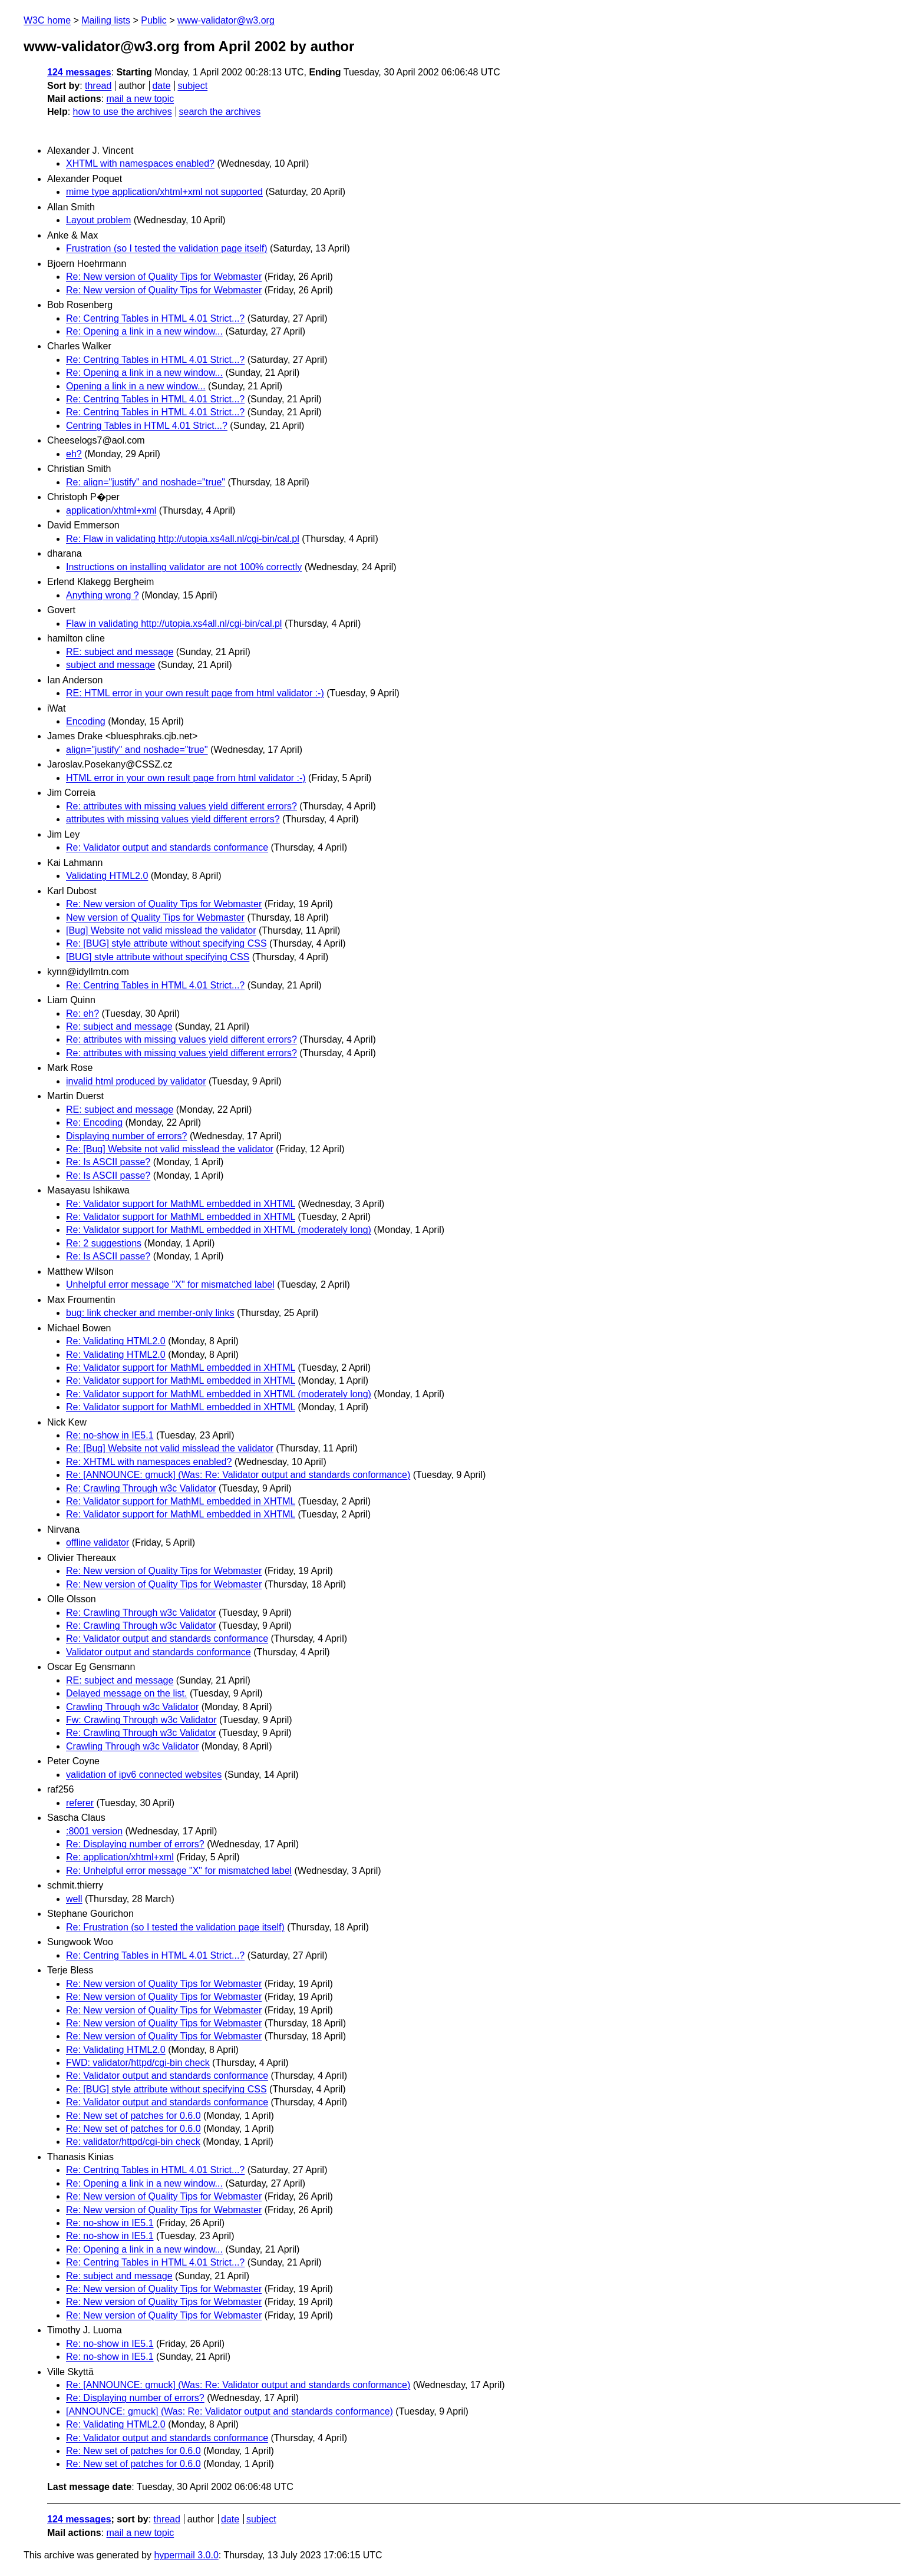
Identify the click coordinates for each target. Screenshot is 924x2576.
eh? (74, 454)
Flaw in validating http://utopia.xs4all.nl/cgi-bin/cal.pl (174, 624)
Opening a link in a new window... (136, 386)
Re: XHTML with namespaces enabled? (149, 1462)
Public (154, 20)
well (74, 1899)
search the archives (220, 112)
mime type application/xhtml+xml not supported (164, 192)
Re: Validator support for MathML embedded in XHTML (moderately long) (218, 1230)
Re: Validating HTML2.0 (116, 1341)
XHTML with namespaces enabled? (140, 163)
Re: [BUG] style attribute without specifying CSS (166, 943)
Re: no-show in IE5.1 (110, 1435)
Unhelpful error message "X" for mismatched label (170, 1284)
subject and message (110, 665)
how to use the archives (122, 112)
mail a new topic (140, 99)
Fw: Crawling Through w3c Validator (141, 1720)
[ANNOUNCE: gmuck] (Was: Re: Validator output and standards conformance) (229, 2411)
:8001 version (94, 1831)
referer (80, 1803)
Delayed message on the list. (126, 1693)
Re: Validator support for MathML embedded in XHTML (180, 1204)
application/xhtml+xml (111, 510)
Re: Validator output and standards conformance (167, 847)
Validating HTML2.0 (107, 876)
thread (98, 86)
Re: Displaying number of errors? (135, 1844)
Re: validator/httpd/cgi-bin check (133, 2142)
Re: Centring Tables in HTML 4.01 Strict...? (155, 318)
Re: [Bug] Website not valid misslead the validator (169, 1149)
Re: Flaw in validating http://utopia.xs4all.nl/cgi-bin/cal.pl (182, 539)
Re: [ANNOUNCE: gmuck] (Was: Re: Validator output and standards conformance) (238, 1475)
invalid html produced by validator (136, 1081)
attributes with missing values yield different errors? (173, 819)
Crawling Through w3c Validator (132, 1707)
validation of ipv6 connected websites (144, 1775)
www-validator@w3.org (226, 20)
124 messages (79, 72)
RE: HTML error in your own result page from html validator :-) (195, 693)
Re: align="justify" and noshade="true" (145, 482)
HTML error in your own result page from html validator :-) (186, 778)
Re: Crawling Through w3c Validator (141, 1488)
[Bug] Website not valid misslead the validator (161, 930)
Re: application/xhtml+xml (120, 1857)
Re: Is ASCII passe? (108, 1162)
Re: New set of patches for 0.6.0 (133, 2116)
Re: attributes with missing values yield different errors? (181, 806)
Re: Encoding (94, 1122)
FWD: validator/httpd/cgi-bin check (138, 2063)
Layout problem (98, 220)
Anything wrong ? (102, 595)
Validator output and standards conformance (158, 1652)
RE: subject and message (119, 652)
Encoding (85, 721)
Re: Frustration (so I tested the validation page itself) (175, 1927)
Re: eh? (82, 1013)
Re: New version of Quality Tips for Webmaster (164, 277)
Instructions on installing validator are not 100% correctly (184, 567)
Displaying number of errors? (126, 1136)
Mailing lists (105, 20)
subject (192, 86)
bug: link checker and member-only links (150, 1313)
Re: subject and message (119, 1026)
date (161, 86)
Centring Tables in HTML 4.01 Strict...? (146, 426)
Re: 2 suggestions (103, 1243)
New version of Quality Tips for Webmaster (155, 917)
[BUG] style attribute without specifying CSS (157, 957)
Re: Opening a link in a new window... (144, 331)
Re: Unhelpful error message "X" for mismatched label (179, 1871)
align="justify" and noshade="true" (137, 750)
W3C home (47, 20)
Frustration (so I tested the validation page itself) (167, 248)
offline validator (97, 1542)
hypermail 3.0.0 (186, 2555)
